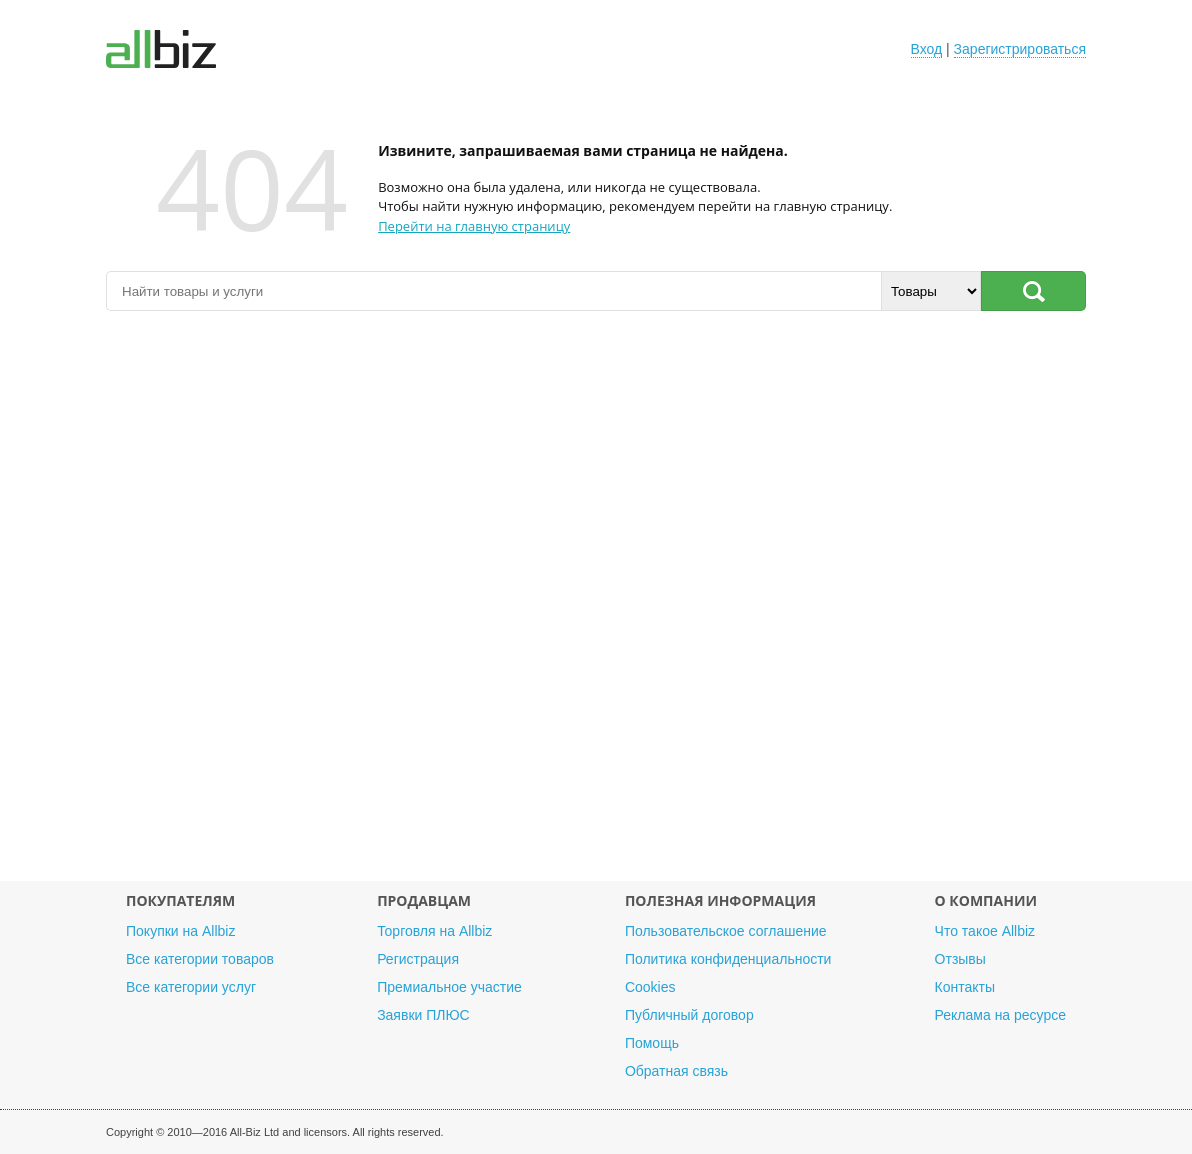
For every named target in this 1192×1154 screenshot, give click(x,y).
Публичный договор (689, 1015)
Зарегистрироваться (1020, 49)
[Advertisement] (596, 606)
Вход (927, 49)
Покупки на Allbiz (180, 931)
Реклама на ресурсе (1000, 1015)
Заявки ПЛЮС (423, 1015)
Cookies (650, 987)
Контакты (965, 987)
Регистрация (418, 959)
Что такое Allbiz (985, 931)
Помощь (652, 1043)
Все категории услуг (191, 987)
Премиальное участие (449, 987)
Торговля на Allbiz (434, 931)
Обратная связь (676, 1071)
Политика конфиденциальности (728, 959)
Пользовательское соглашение (726, 931)
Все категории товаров (200, 959)
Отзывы (960, 959)
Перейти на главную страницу (474, 226)
